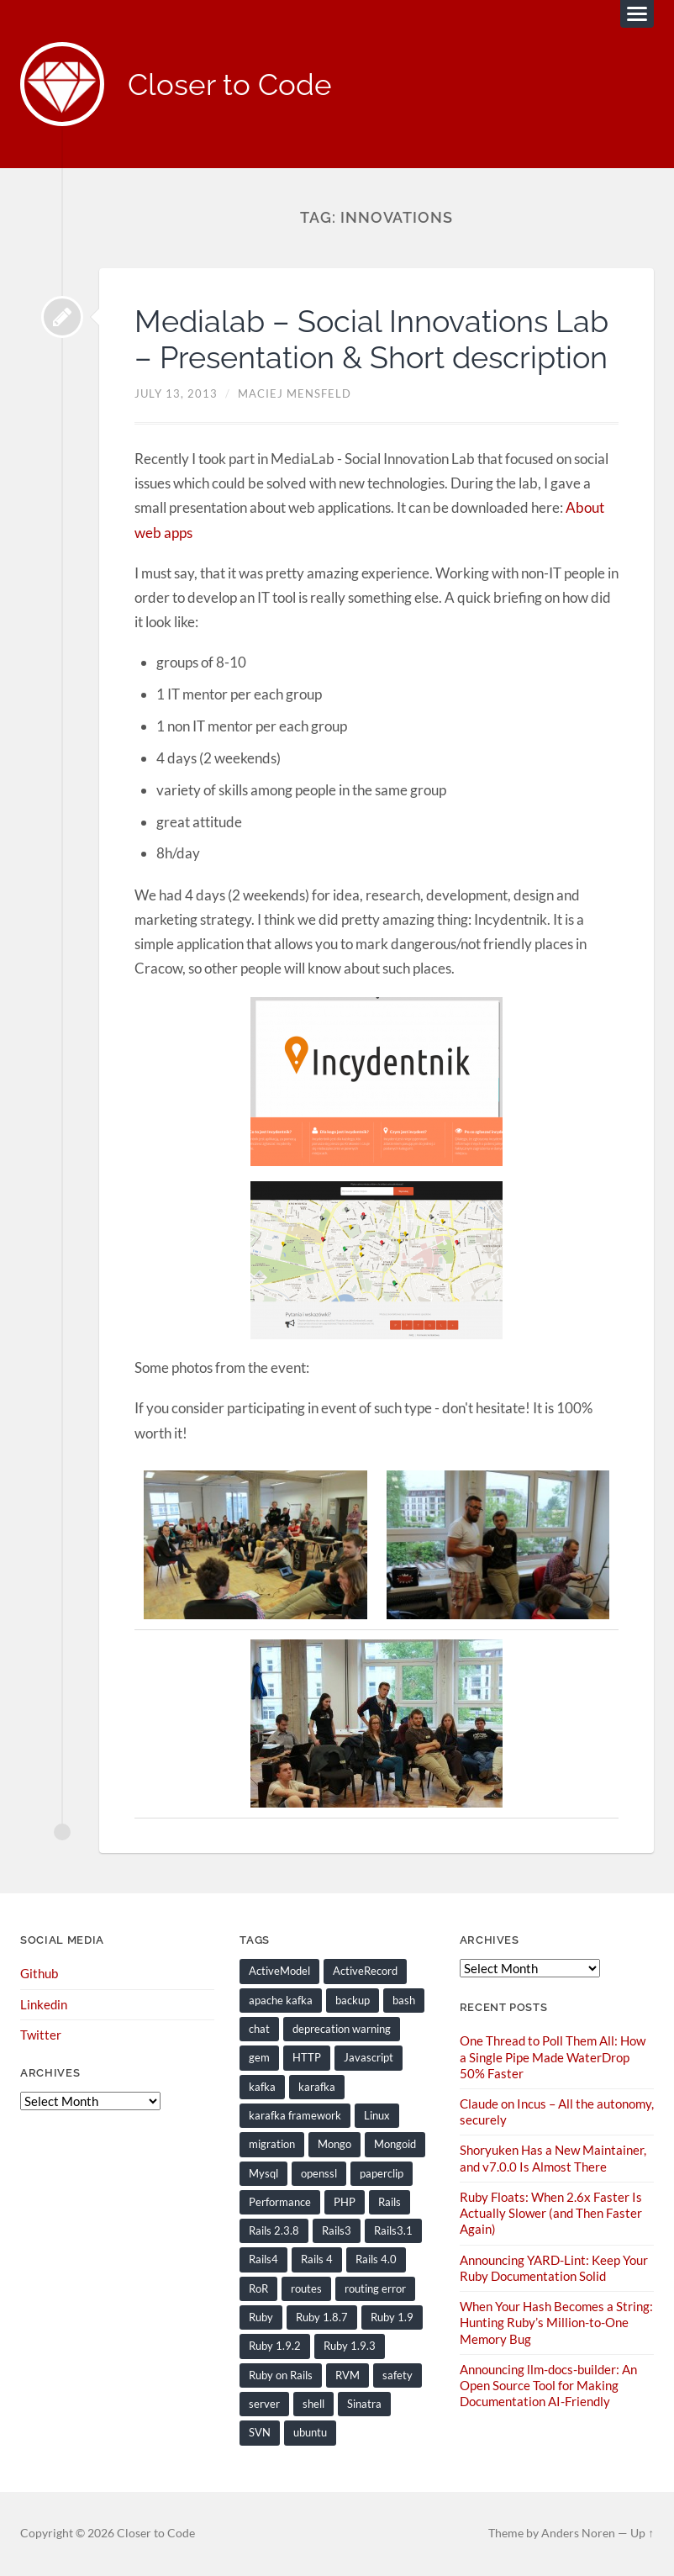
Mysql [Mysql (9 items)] (263, 2173)
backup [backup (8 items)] (352, 2000)
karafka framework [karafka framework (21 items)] (295, 2115)
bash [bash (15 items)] (403, 2000)
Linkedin (43, 2004)
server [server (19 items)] (264, 2403)
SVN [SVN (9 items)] (260, 2432)
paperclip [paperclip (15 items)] (381, 2173)
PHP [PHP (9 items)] (344, 2202)
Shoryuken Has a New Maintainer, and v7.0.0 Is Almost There (553, 2157)
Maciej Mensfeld (294, 393)
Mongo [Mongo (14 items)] (334, 2144)
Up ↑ (642, 2533)
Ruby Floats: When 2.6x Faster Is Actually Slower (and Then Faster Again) (551, 2212)
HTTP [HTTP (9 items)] (306, 2057)
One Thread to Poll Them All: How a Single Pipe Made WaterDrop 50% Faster (552, 2056)
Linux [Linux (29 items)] (377, 2115)
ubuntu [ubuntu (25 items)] (310, 2432)
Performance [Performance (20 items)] (280, 2202)
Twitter (40, 2034)
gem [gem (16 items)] (259, 2057)
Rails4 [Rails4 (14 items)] (263, 2259)
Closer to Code (230, 84)
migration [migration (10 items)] (272, 2144)
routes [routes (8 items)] (306, 2288)
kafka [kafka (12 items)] (262, 2086)
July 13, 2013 (176, 393)
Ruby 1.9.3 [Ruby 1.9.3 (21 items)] (350, 2345)
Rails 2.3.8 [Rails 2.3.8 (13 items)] (274, 2230)
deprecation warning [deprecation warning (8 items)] (341, 2028)
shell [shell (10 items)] (313, 2403)
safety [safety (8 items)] (397, 2375)
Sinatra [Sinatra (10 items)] (364, 2403)
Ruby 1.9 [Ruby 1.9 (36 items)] (392, 2317)
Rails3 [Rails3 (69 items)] (336, 2230)
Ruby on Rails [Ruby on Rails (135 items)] (281, 2375)
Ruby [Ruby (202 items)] (261, 2317)
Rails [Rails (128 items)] (389, 2202)
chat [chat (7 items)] (259, 2028)
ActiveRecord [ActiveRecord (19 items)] (365, 1970)
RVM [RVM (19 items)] (347, 2375)
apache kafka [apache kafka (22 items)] (281, 2000)
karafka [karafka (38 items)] (316, 2086)
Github (39, 1973)
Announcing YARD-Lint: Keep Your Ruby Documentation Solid (554, 2267)
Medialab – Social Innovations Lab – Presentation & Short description (371, 339)
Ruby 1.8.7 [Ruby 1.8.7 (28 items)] (322, 2317)
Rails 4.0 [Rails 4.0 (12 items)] (376, 2259)
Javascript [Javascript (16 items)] (368, 2057)
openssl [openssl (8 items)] (319, 2173)
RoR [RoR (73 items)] (258, 2288)
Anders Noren (578, 2533)
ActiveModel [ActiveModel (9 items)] (279, 1970)
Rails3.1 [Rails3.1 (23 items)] (393, 2230)
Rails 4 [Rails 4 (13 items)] (317, 2259)
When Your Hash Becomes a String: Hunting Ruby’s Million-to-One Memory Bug (556, 2322)
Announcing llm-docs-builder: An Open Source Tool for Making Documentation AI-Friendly (548, 2385)
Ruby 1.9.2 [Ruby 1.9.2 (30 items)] (275, 2345)
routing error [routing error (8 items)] (375, 2288)
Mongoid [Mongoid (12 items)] (395, 2144)
